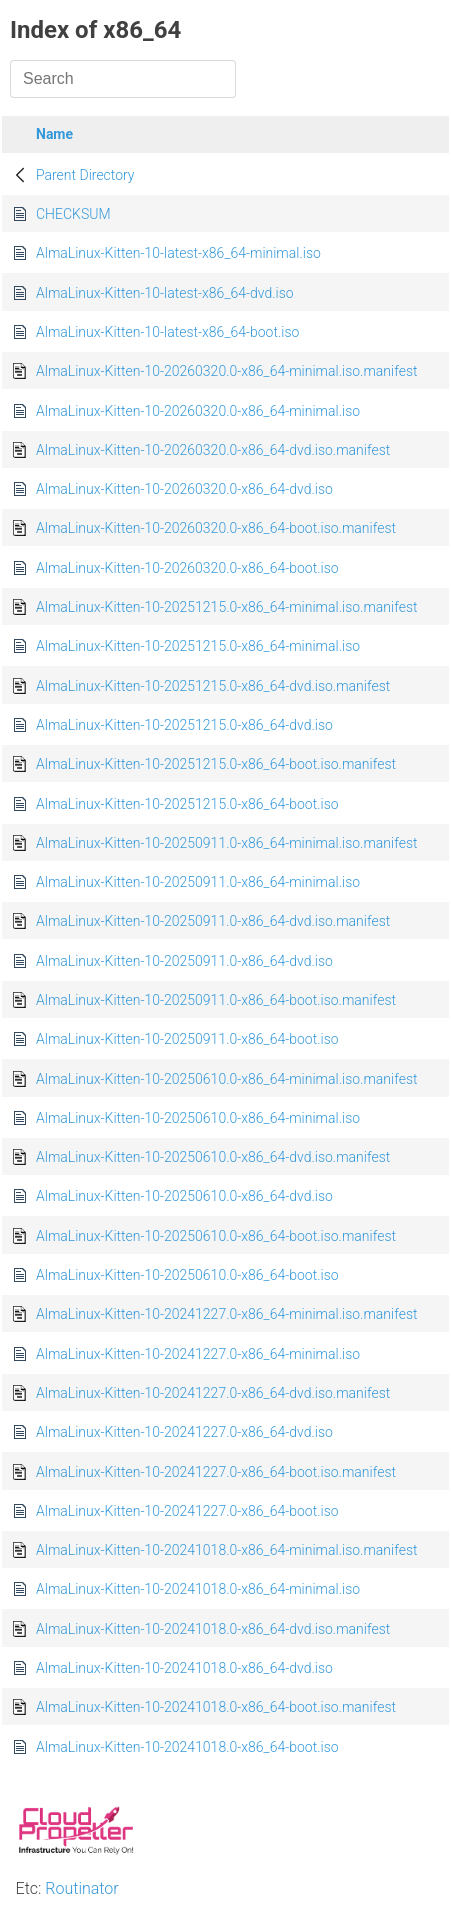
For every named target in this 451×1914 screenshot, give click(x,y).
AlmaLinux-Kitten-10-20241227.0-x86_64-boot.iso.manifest (216, 1472)
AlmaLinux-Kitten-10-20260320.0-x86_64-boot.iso (187, 568)
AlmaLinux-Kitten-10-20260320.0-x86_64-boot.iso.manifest (216, 528)
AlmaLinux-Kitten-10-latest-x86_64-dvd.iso (165, 293)
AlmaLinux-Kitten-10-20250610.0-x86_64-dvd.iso (184, 1196)
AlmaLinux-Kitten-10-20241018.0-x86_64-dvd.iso (184, 1668)
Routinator (81, 1888)
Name (54, 134)
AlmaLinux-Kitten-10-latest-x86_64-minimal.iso (178, 253)
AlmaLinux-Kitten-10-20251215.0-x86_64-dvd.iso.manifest (213, 686)
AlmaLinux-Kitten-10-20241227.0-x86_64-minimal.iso (198, 1354)
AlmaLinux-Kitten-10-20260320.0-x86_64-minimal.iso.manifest (227, 371)
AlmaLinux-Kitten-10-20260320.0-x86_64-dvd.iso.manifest (213, 450)
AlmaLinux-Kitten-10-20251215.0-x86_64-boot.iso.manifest (216, 764)
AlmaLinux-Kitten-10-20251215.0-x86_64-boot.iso (187, 804)
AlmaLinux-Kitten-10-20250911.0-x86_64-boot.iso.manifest (216, 1000)
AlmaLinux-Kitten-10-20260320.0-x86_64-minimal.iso (198, 411)
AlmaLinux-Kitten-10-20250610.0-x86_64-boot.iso (187, 1275)
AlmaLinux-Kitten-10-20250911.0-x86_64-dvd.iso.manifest (213, 921)
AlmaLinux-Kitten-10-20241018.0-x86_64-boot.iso (187, 1747)
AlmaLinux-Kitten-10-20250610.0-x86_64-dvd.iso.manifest (213, 1157)
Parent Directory (85, 175)
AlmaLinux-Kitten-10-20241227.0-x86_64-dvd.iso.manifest (213, 1393)
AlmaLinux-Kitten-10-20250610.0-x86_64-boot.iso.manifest (216, 1236)
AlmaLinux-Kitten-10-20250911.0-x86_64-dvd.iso (184, 961)
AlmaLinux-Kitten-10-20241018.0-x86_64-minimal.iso (198, 1589)
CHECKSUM (73, 214)
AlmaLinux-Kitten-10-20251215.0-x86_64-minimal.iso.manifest (227, 607)
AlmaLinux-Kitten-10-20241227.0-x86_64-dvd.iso (184, 1432)
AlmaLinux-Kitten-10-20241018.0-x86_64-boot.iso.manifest (216, 1707)
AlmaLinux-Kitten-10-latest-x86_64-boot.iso (167, 332)
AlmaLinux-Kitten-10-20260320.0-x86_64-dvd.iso (184, 489)
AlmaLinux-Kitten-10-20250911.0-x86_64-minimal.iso (198, 882)
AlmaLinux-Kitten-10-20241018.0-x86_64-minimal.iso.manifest (227, 1550)
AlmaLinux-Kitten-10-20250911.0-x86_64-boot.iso (187, 1039)
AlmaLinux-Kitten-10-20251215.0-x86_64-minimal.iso (198, 646)
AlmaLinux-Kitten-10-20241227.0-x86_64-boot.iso (187, 1511)
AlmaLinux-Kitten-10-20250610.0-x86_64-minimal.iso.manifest (227, 1079)
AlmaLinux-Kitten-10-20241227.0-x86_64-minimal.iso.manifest (227, 1314)
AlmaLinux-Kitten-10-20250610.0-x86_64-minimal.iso (198, 1118)
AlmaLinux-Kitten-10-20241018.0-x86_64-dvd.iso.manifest (213, 1629)
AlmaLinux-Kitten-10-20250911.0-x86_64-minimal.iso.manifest (227, 843)
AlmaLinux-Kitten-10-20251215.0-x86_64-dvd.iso (184, 725)
